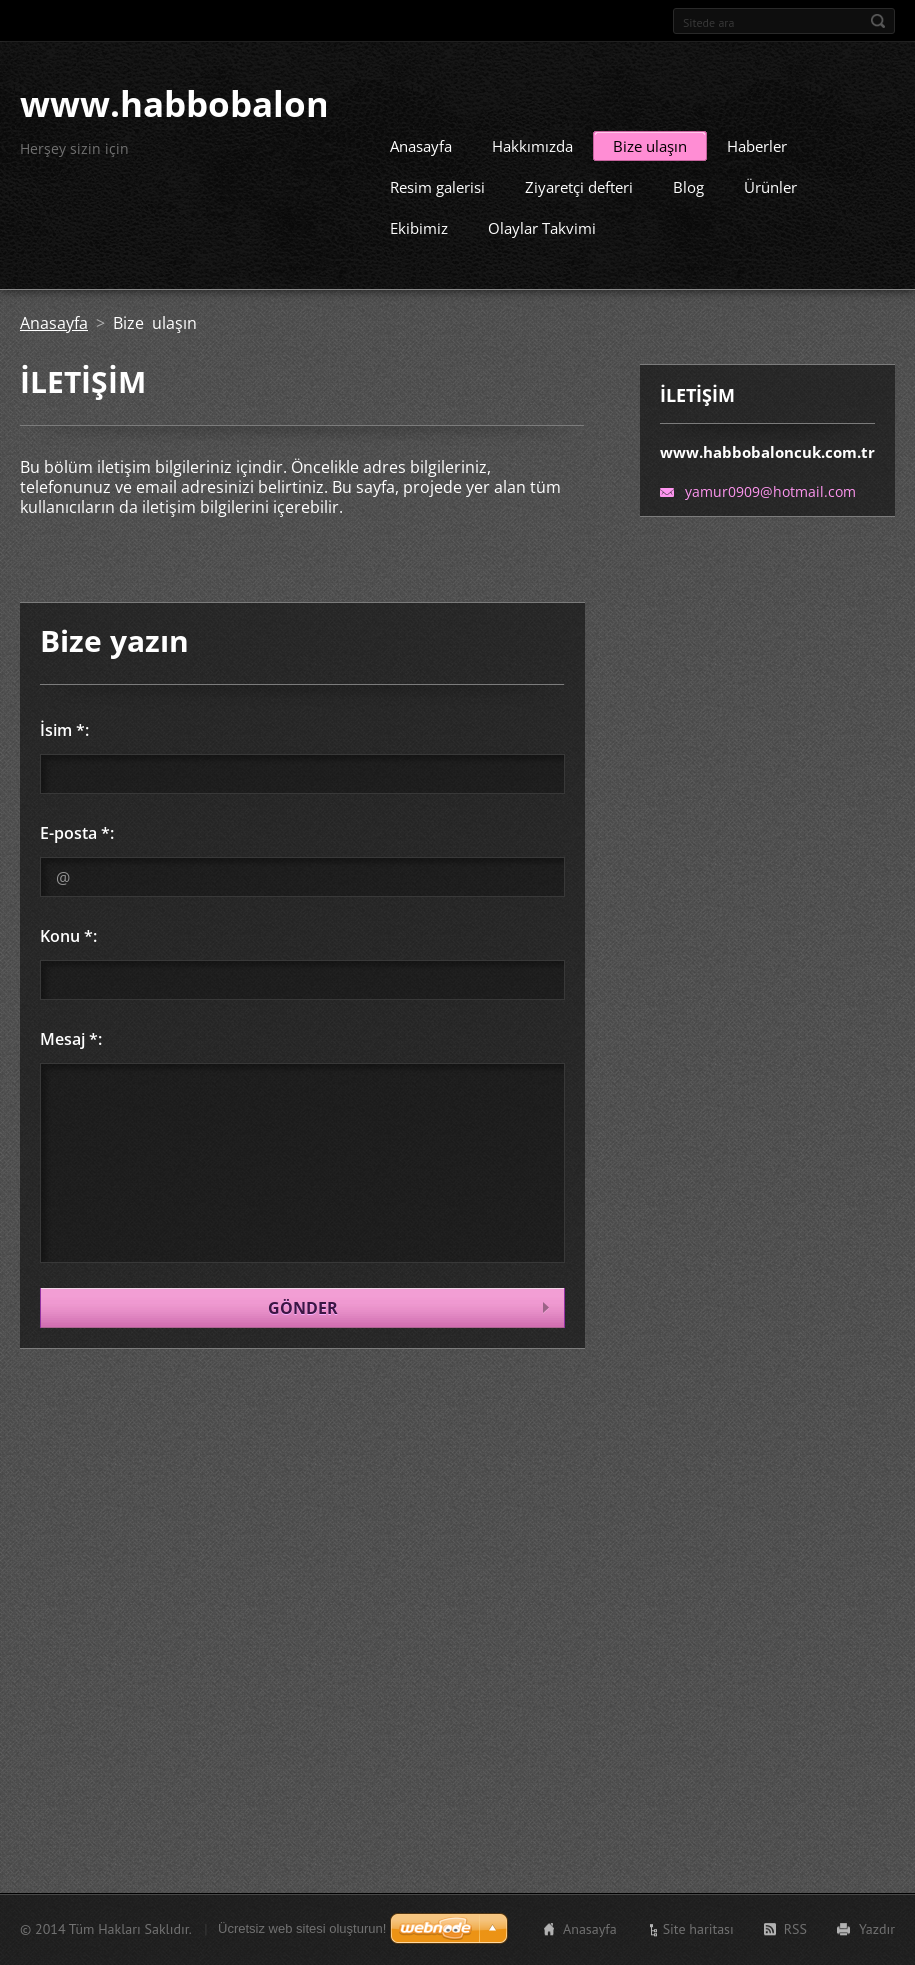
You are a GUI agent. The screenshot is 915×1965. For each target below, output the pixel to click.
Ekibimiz (419, 226)
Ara (878, 21)
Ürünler (770, 185)
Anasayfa (421, 144)
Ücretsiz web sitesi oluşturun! (302, 1928)
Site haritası (698, 1929)
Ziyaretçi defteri (579, 185)
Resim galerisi (437, 185)
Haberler (757, 144)
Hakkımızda (532, 144)
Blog (688, 185)
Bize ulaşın (650, 144)
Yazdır (877, 1929)
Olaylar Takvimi (542, 226)
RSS (795, 1929)
